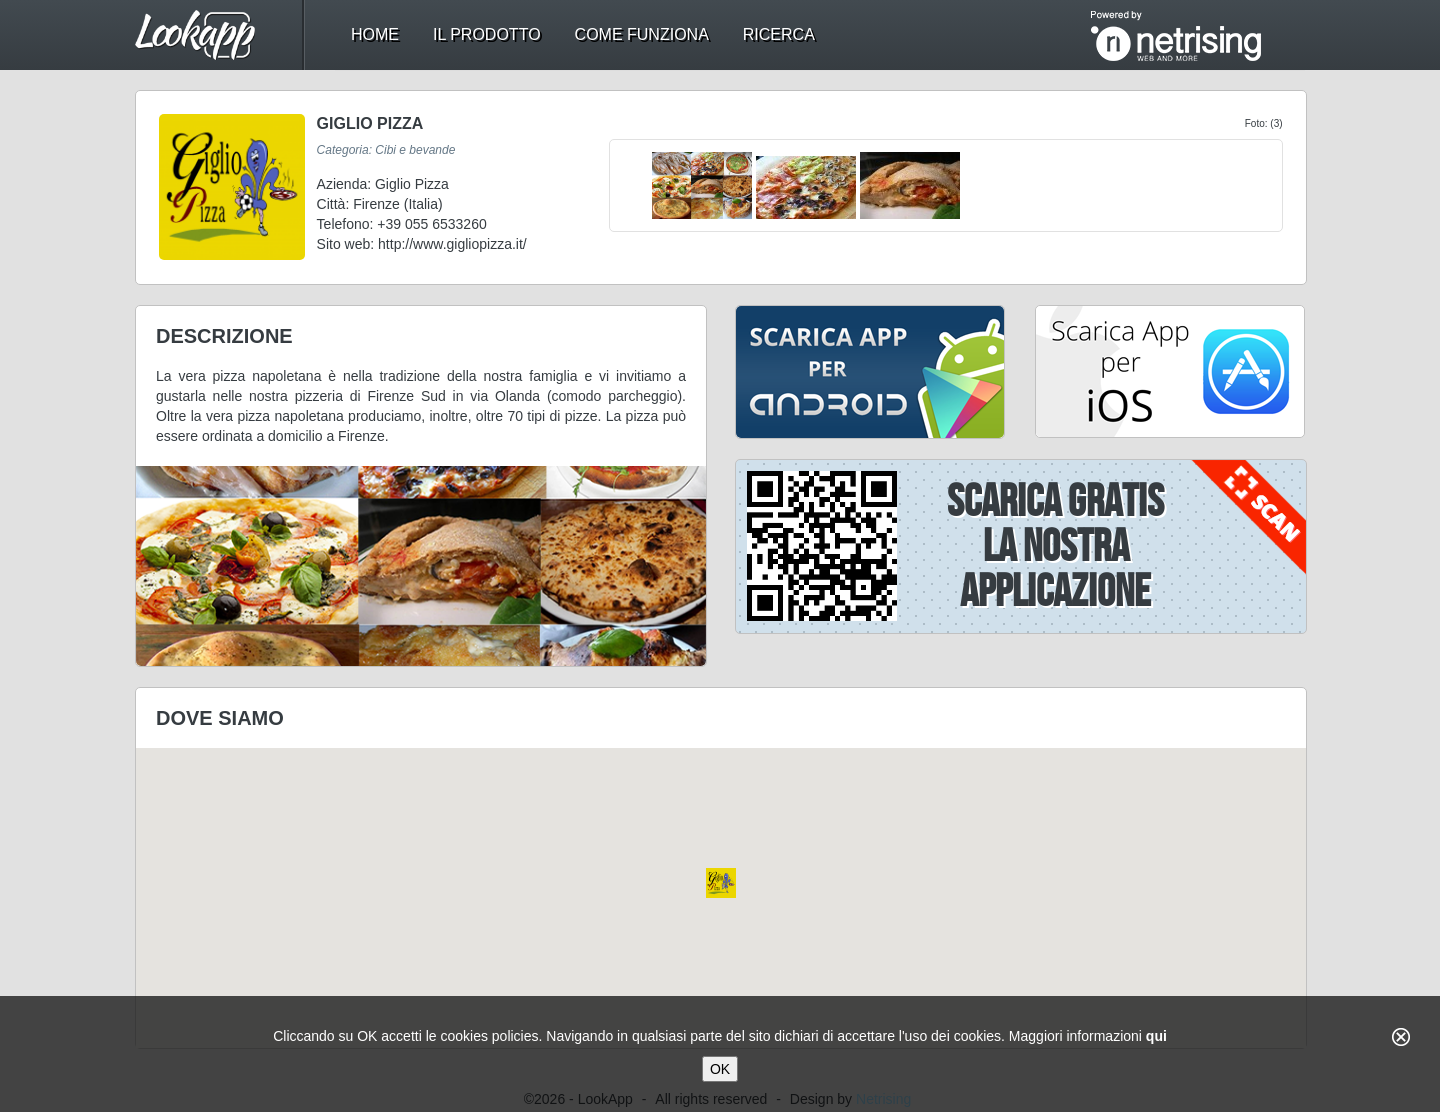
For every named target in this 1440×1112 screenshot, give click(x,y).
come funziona (642, 34)
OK (720, 1069)
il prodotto (487, 34)
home (375, 34)
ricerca (779, 34)
